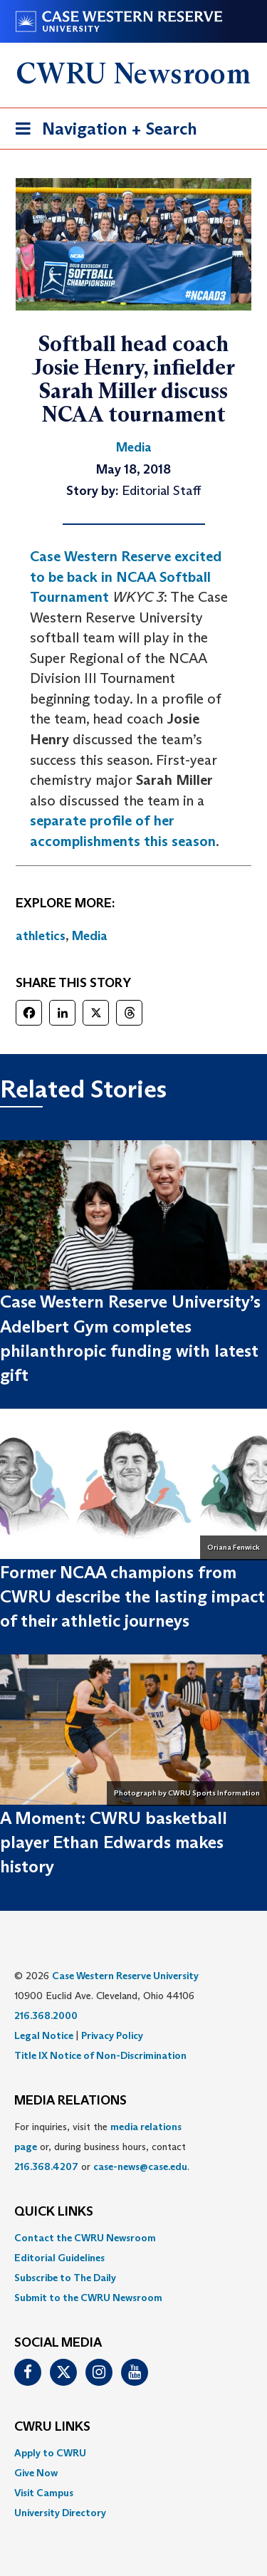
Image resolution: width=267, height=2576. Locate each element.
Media (90, 936)
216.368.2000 (46, 2015)
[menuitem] (133, 2238)
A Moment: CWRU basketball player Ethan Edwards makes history (113, 1842)
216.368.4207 (46, 2166)
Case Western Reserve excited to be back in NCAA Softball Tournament (125, 576)
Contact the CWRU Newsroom (85, 2237)
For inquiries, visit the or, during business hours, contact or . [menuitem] (101, 2146)
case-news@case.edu (140, 2166)
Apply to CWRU (50, 2452)
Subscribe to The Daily (65, 2277)
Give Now (36, 2472)
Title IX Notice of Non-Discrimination (100, 2055)
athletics (41, 936)
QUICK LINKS (53, 2212)
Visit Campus (43, 2492)
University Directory (60, 2512)
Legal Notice (43, 2035)
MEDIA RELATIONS (70, 2101)
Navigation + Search (101, 131)
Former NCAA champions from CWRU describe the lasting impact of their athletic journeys (132, 1597)
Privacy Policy (112, 2035)
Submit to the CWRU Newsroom (88, 2297)
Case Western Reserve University (125, 1975)
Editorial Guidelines (59, 2257)
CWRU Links (52, 2427)
